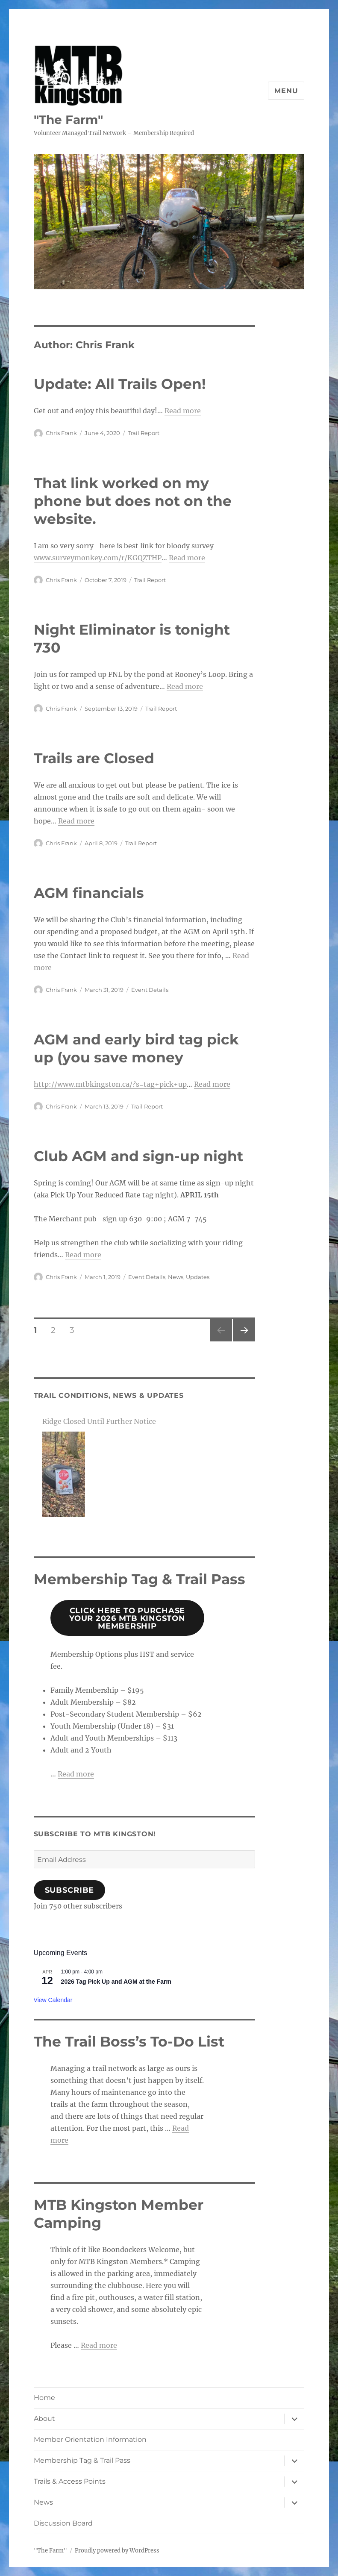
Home (44, 2398)
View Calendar (53, 2000)
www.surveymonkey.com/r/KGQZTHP (98, 557)
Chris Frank (61, 432)
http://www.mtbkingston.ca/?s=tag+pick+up (110, 1084)
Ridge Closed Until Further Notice (99, 1421)
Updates (197, 1276)
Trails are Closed (94, 758)
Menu (286, 91)
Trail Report (143, 432)
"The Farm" (68, 119)
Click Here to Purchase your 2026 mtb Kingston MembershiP (127, 1618)
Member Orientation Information (90, 2439)
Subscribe (69, 1890)
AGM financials (89, 892)
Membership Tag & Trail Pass (82, 2460)
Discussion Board (63, 2523)
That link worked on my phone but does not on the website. (133, 500)
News (175, 1276)
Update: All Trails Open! (120, 383)
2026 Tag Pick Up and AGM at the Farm (116, 1981)
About (44, 2418)
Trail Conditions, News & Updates (109, 1395)
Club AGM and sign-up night (138, 1155)
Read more (183, 410)
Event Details (149, 989)
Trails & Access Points (70, 2481)
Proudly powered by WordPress (117, 2550)
